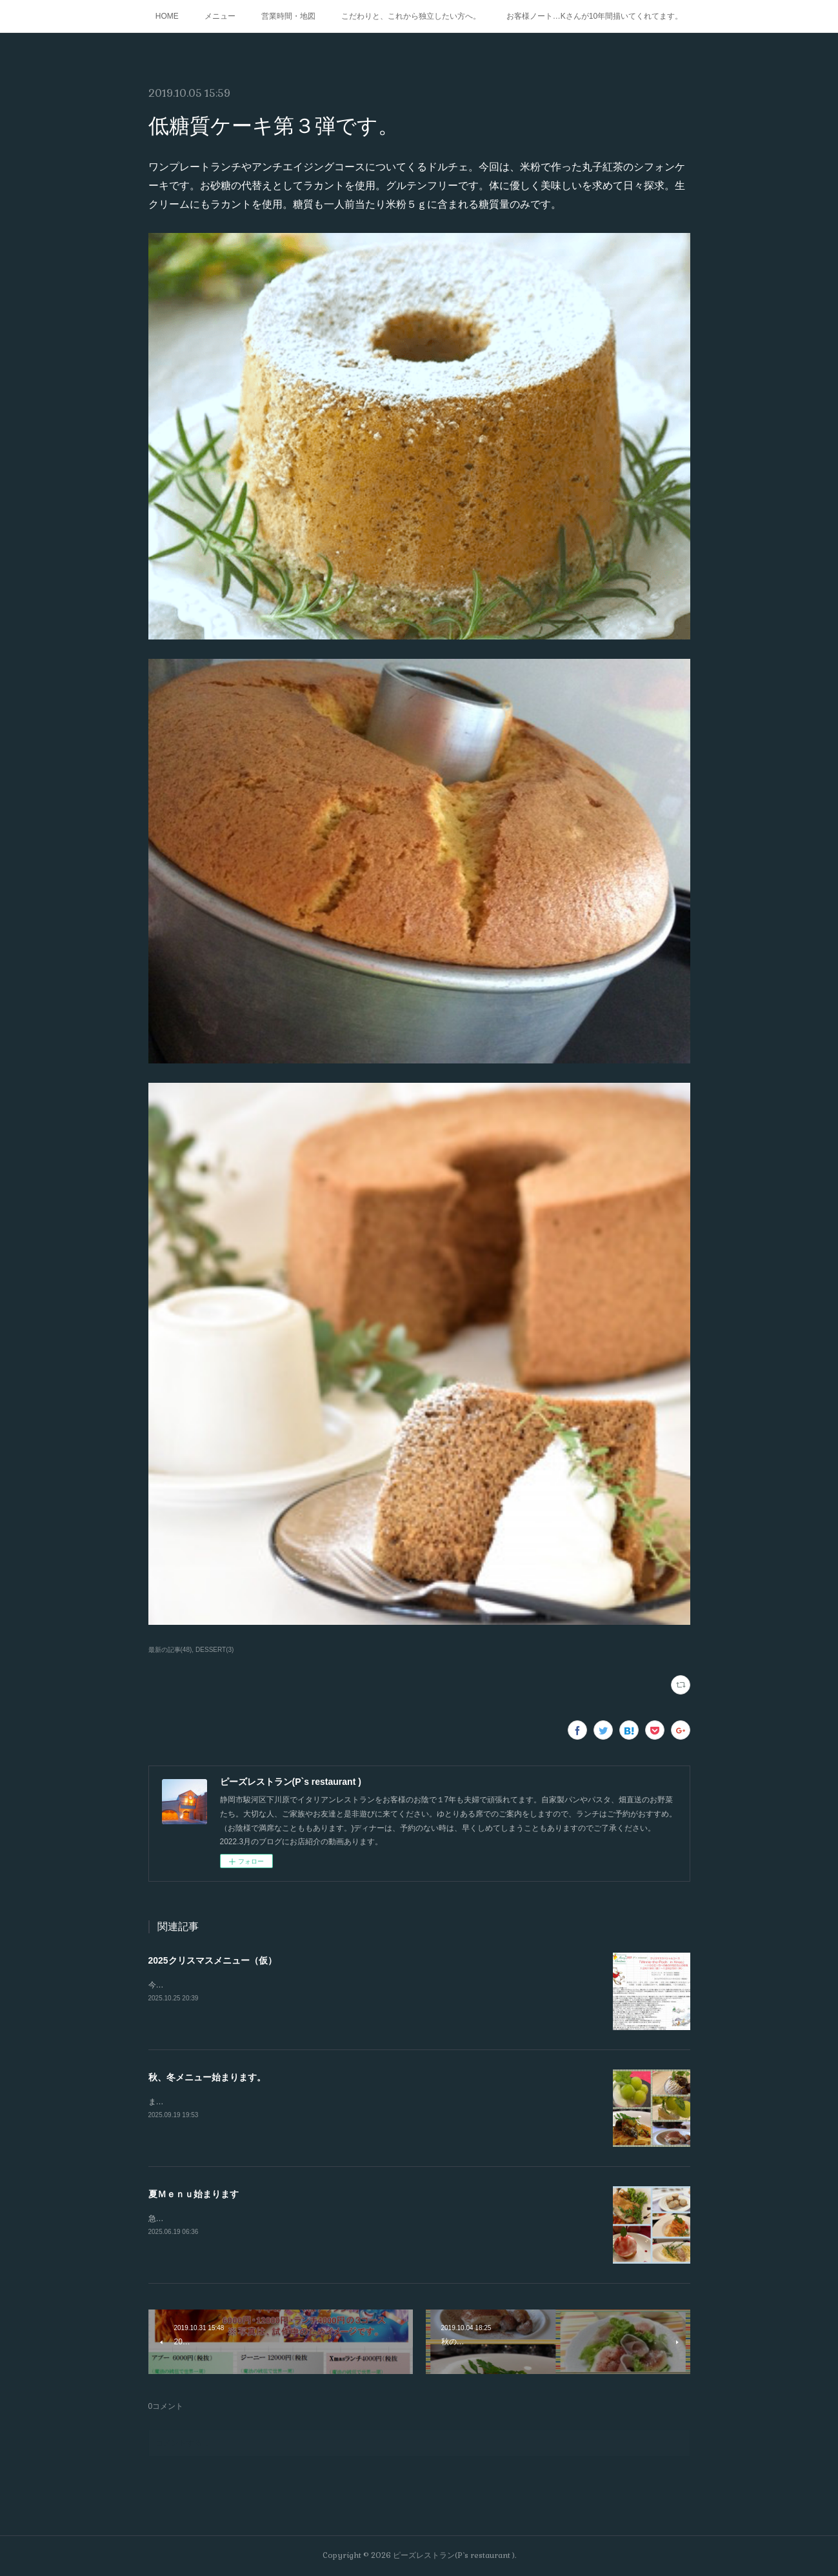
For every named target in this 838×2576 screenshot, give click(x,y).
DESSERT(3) (214, 1649)
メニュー (220, 16)
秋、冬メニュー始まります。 (207, 2077)
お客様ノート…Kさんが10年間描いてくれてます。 (594, 16)
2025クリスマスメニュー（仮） (212, 1960)
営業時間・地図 (288, 16)
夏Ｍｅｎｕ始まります (193, 2194)
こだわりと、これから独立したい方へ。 (411, 16)
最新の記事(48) (170, 1649)
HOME (167, 16)
